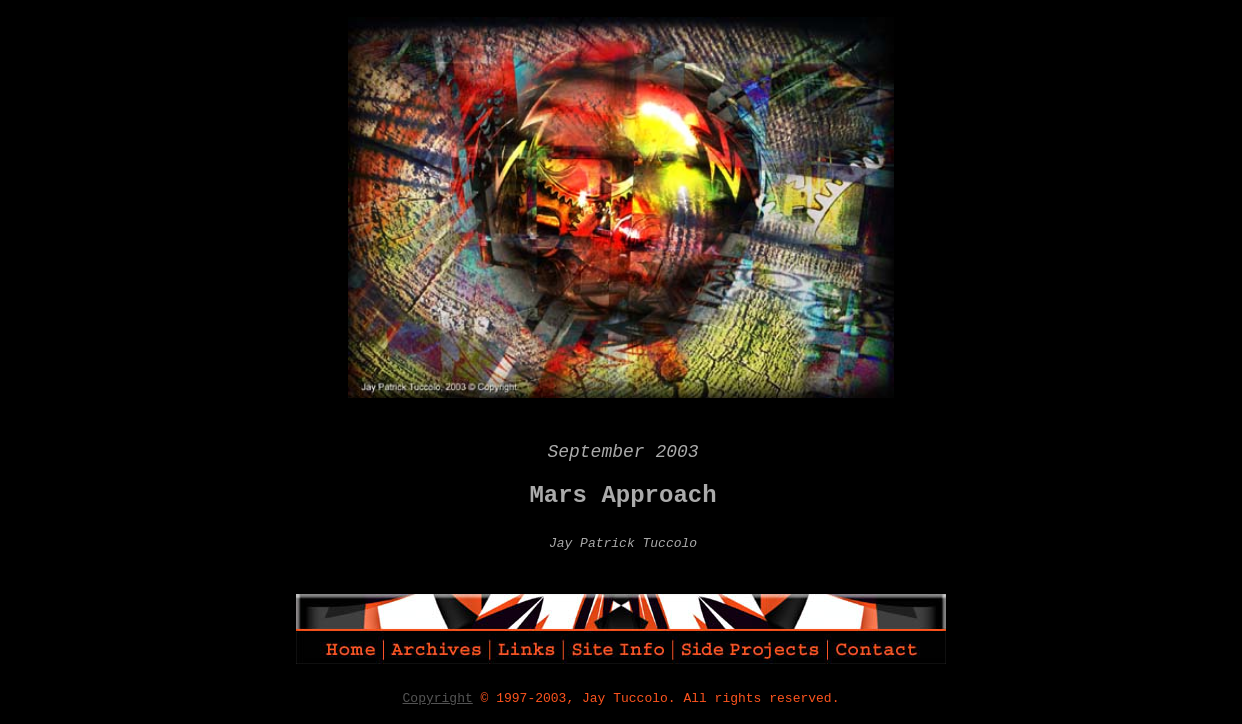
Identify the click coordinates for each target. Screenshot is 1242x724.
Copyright (438, 698)
